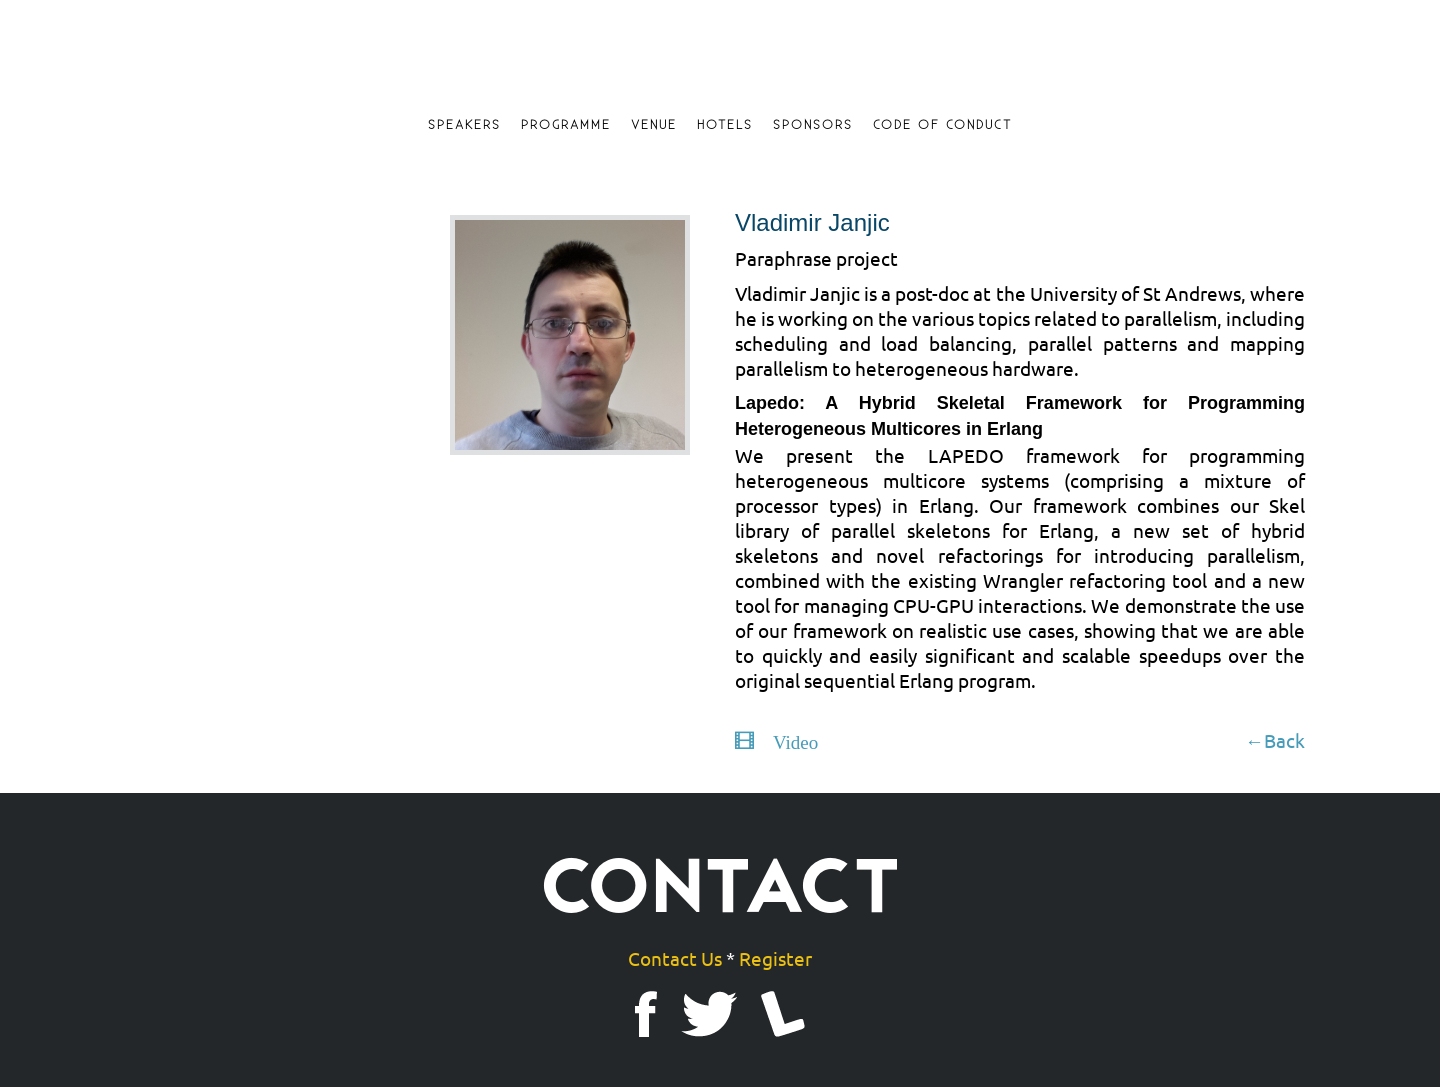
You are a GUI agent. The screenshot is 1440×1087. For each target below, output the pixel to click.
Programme (566, 125)
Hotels (725, 125)
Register (775, 958)
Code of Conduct (942, 125)
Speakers (464, 125)
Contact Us (675, 958)
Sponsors (813, 125)
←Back (1275, 740)
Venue (654, 125)
